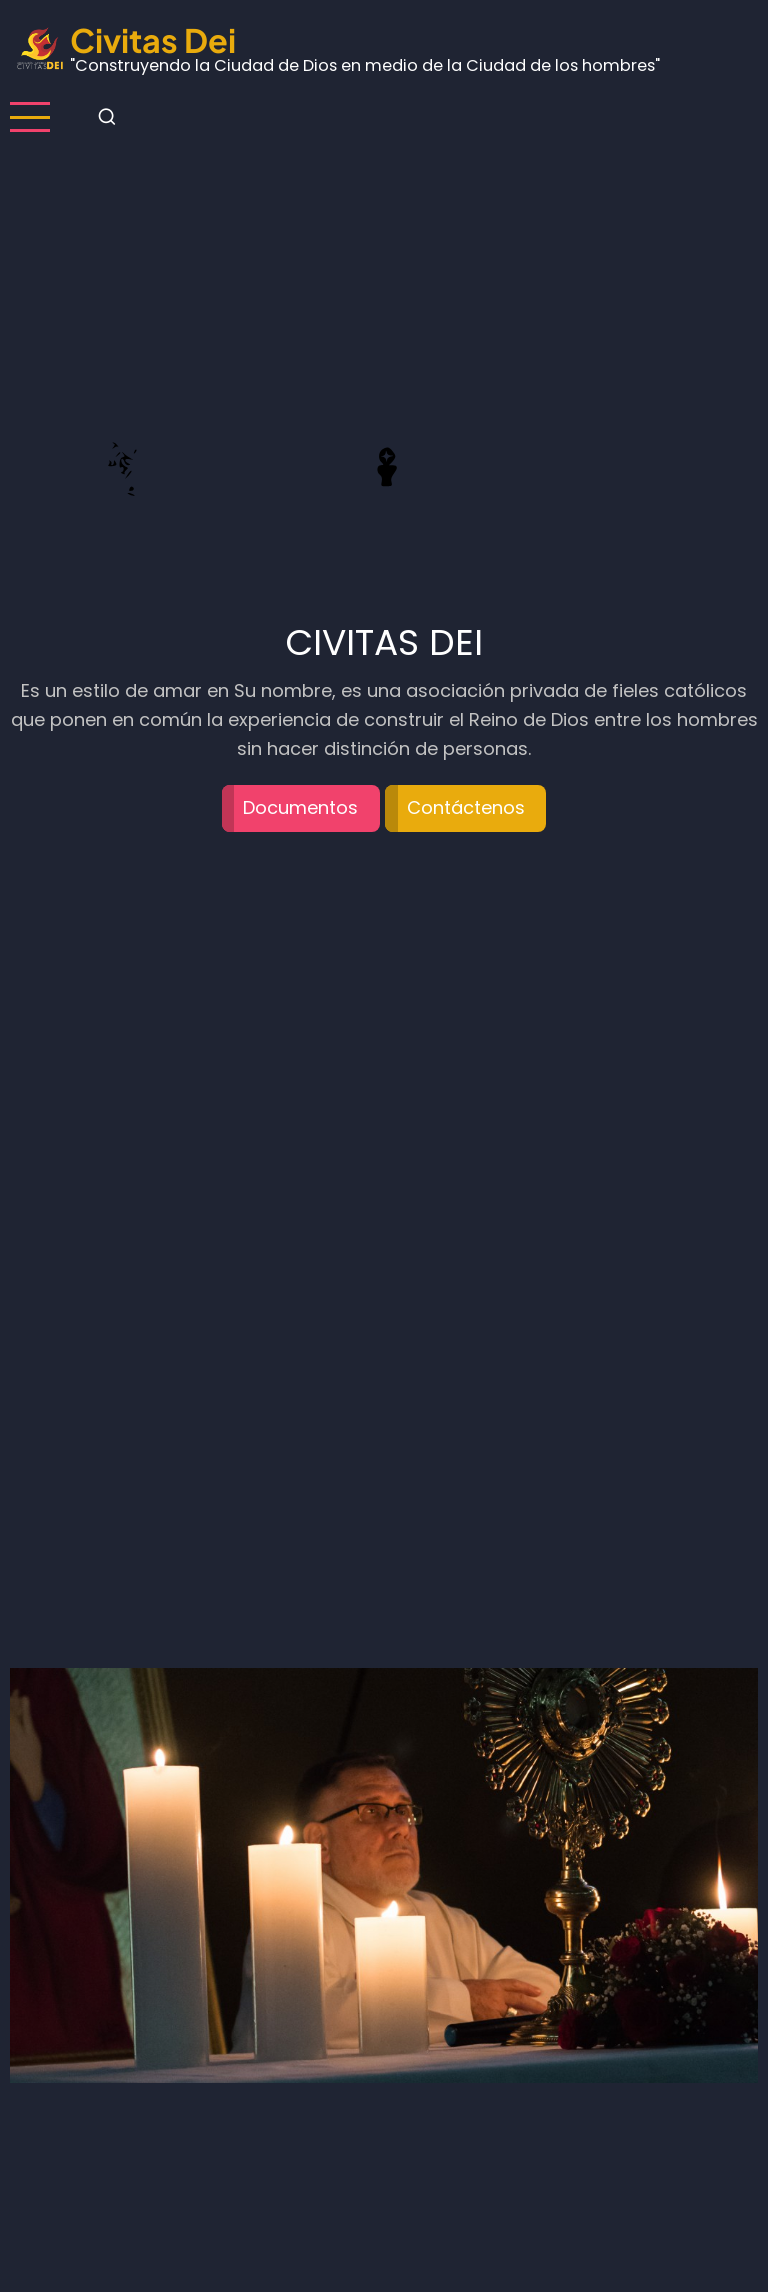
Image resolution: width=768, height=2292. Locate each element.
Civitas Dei (153, 39)
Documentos (300, 807)
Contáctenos (466, 807)
